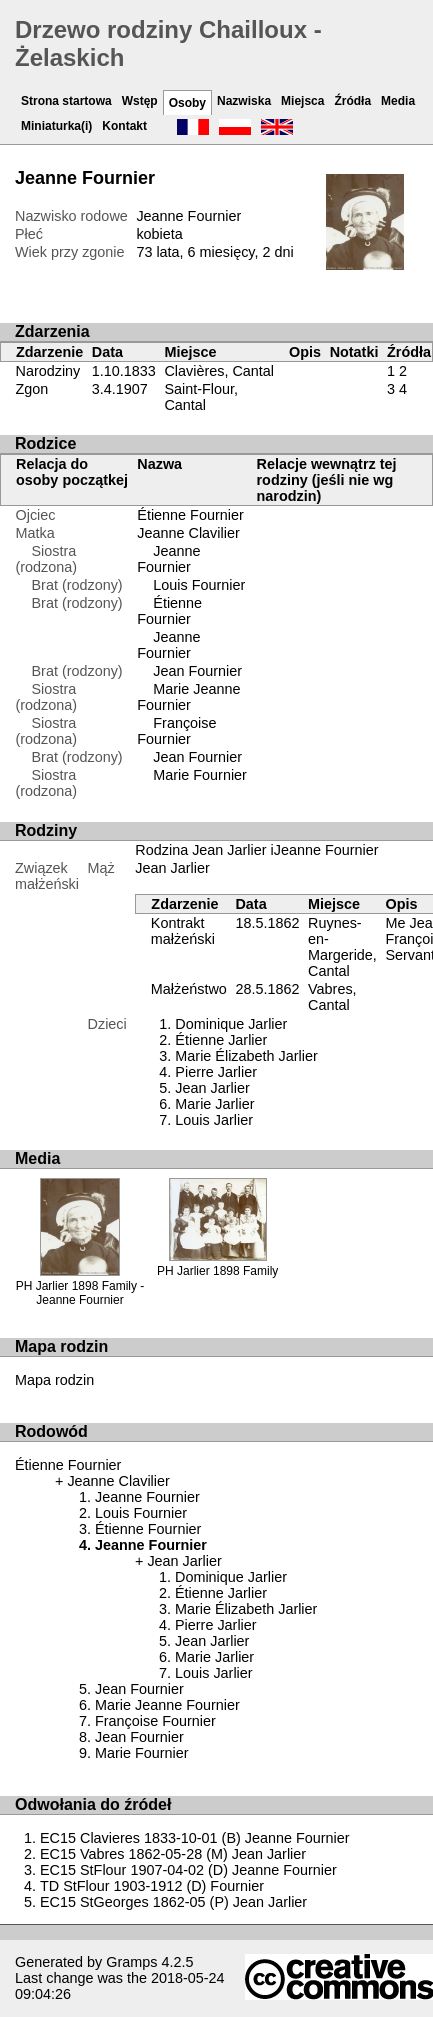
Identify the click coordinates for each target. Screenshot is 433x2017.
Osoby (187, 103)
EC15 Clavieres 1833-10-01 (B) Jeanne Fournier (195, 1838)
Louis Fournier (199, 585)
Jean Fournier (197, 671)
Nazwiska (244, 101)
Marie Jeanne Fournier (188, 697)
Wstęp (140, 101)
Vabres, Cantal (332, 997)
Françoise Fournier (176, 731)
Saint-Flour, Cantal (201, 397)
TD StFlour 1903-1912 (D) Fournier (152, 1886)
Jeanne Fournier (168, 559)
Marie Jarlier (214, 1104)
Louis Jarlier (214, 1120)
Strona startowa (66, 101)
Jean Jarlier (172, 868)
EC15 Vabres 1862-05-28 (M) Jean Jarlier (173, 1854)
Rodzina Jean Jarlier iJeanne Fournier (256, 850)
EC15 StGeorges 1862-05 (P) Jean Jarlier (173, 1902)
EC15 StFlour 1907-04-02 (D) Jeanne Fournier (188, 1870)
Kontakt (124, 126)
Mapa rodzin (54, 1380)
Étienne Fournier (190, 515)
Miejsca (302, 101)
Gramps (131, 1962)
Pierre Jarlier (216, 1072)
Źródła (352, 101)
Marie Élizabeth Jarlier (246, 1056)
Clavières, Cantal (219, 371)
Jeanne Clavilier (188, 533)
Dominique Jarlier (231, 1024)
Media (398, 101)
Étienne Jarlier (221, 1040)
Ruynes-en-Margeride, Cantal (342, 947)
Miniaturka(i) (56, 126)
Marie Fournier (200, 775)
